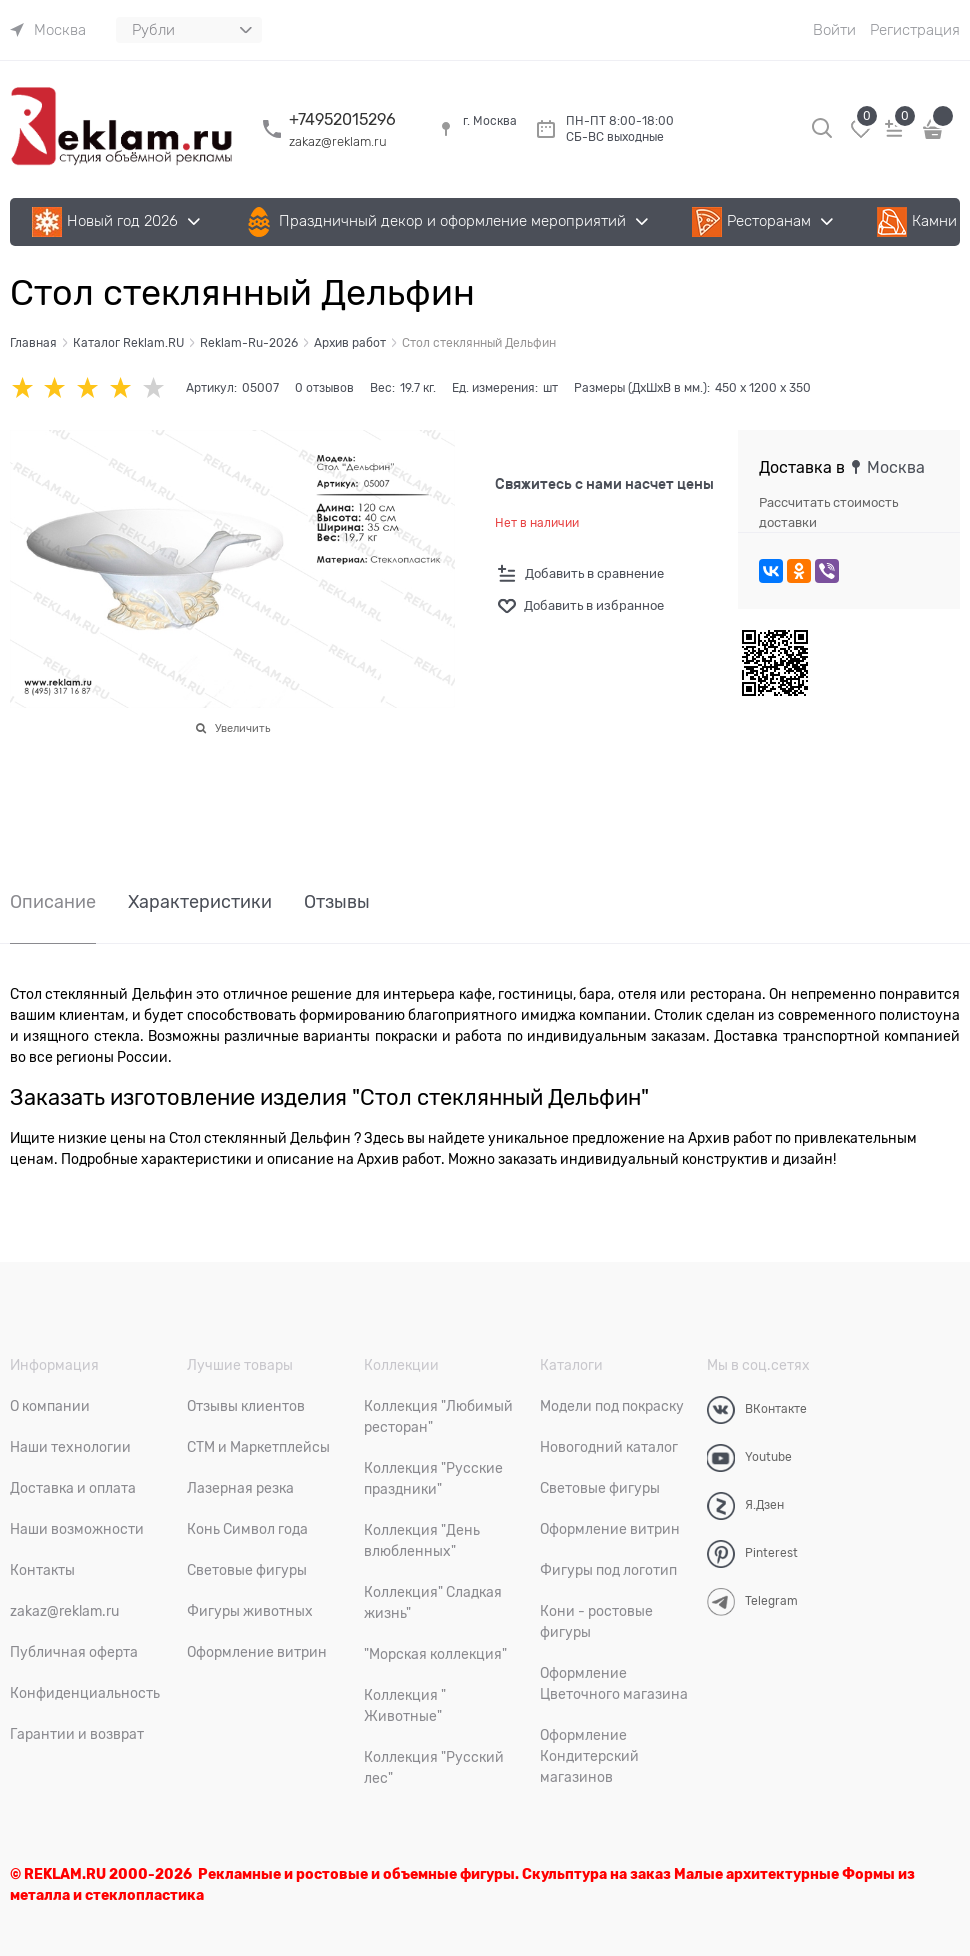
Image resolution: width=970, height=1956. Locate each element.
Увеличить (242, 728)
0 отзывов (324, 388)
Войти (834, 30)
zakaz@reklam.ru (338, 141)
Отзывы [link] (337, 902)
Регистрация (915, 30)
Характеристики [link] (200, 902)
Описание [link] (53, 902)
